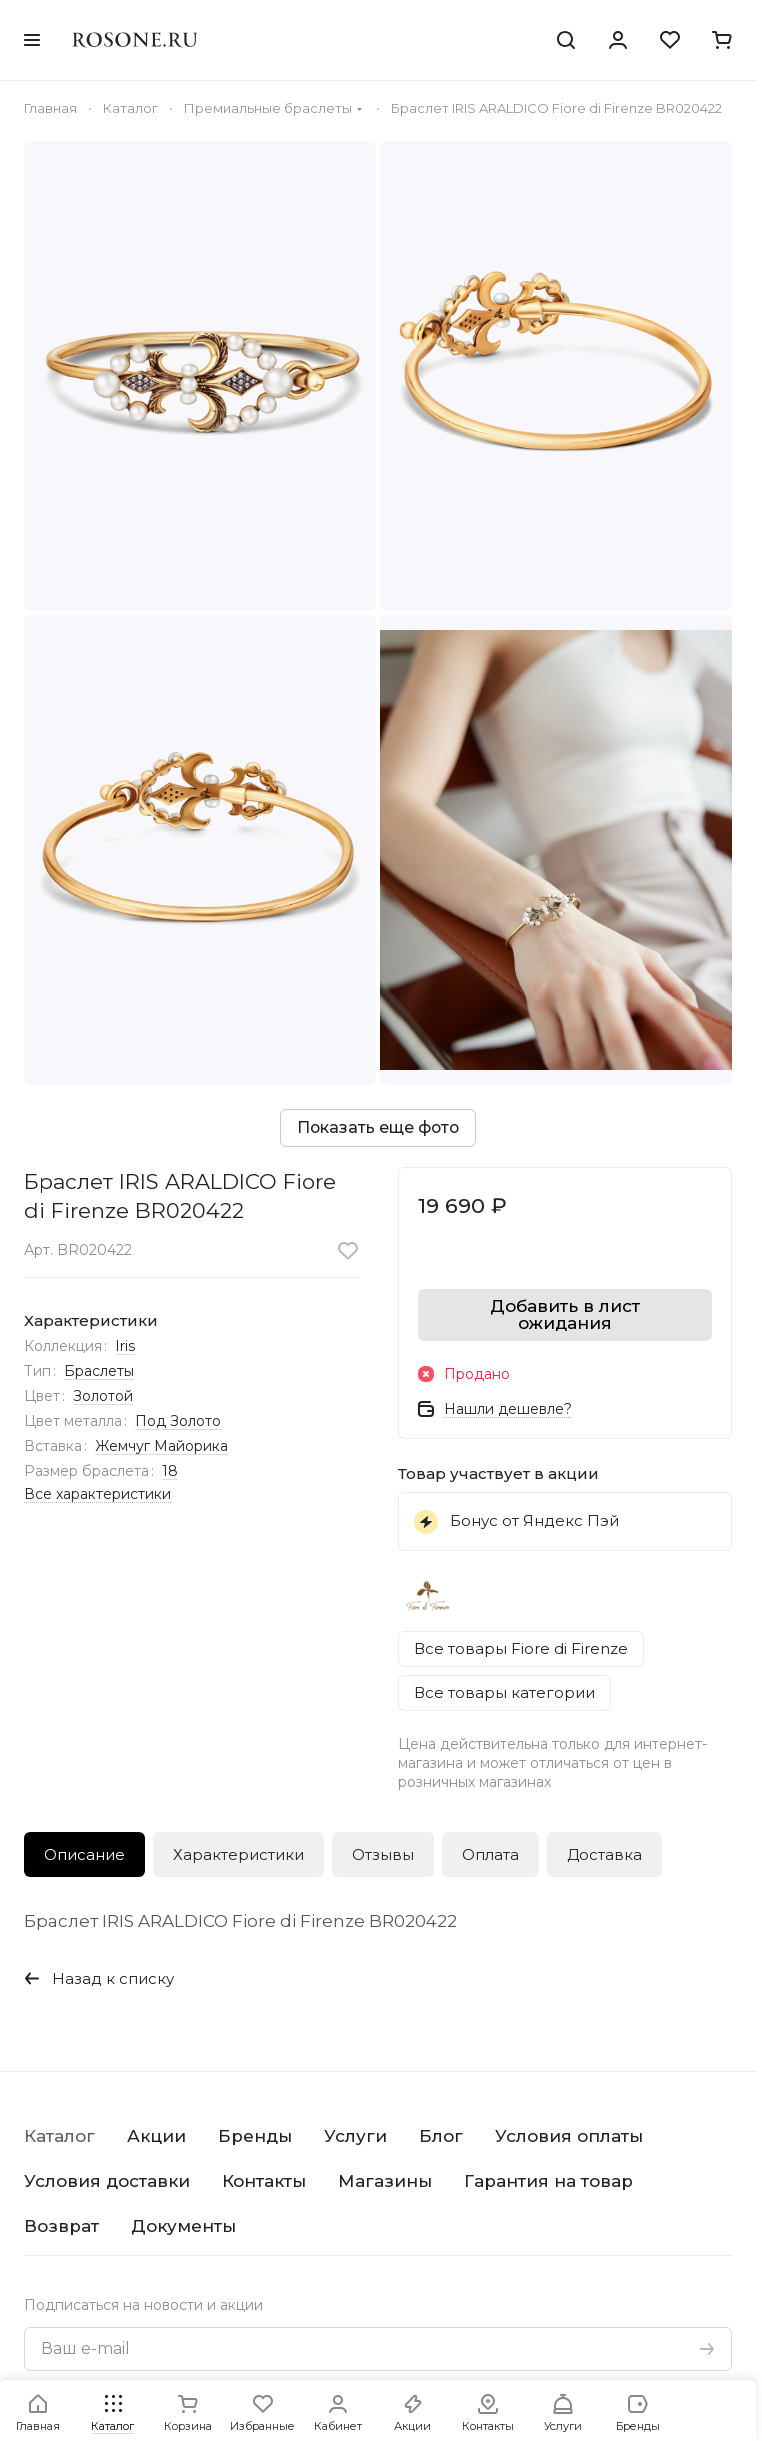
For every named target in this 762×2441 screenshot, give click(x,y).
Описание (84, 1854)
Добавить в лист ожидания (565, 1314)
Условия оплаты (569, 2136)
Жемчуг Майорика (161, 1446)
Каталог (59, 2136)
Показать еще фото (378, 1127)
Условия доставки (107, 2181)
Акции (156, 2136)
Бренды (255, 2136)
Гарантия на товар (548, 2181)
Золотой (103, 1396)
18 (170, 1471)
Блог (441, 2136)
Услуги (355, 2136)
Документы (183, 2226)
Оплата (490, 1854)
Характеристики (238, 1854)
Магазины (385, 2181)
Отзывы (383, 1854)
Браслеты (99, 1371)
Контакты (264, 2181)
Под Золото (178, 1421)
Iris (125, 1346)
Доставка (604, 1854)
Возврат (61, 2226)
